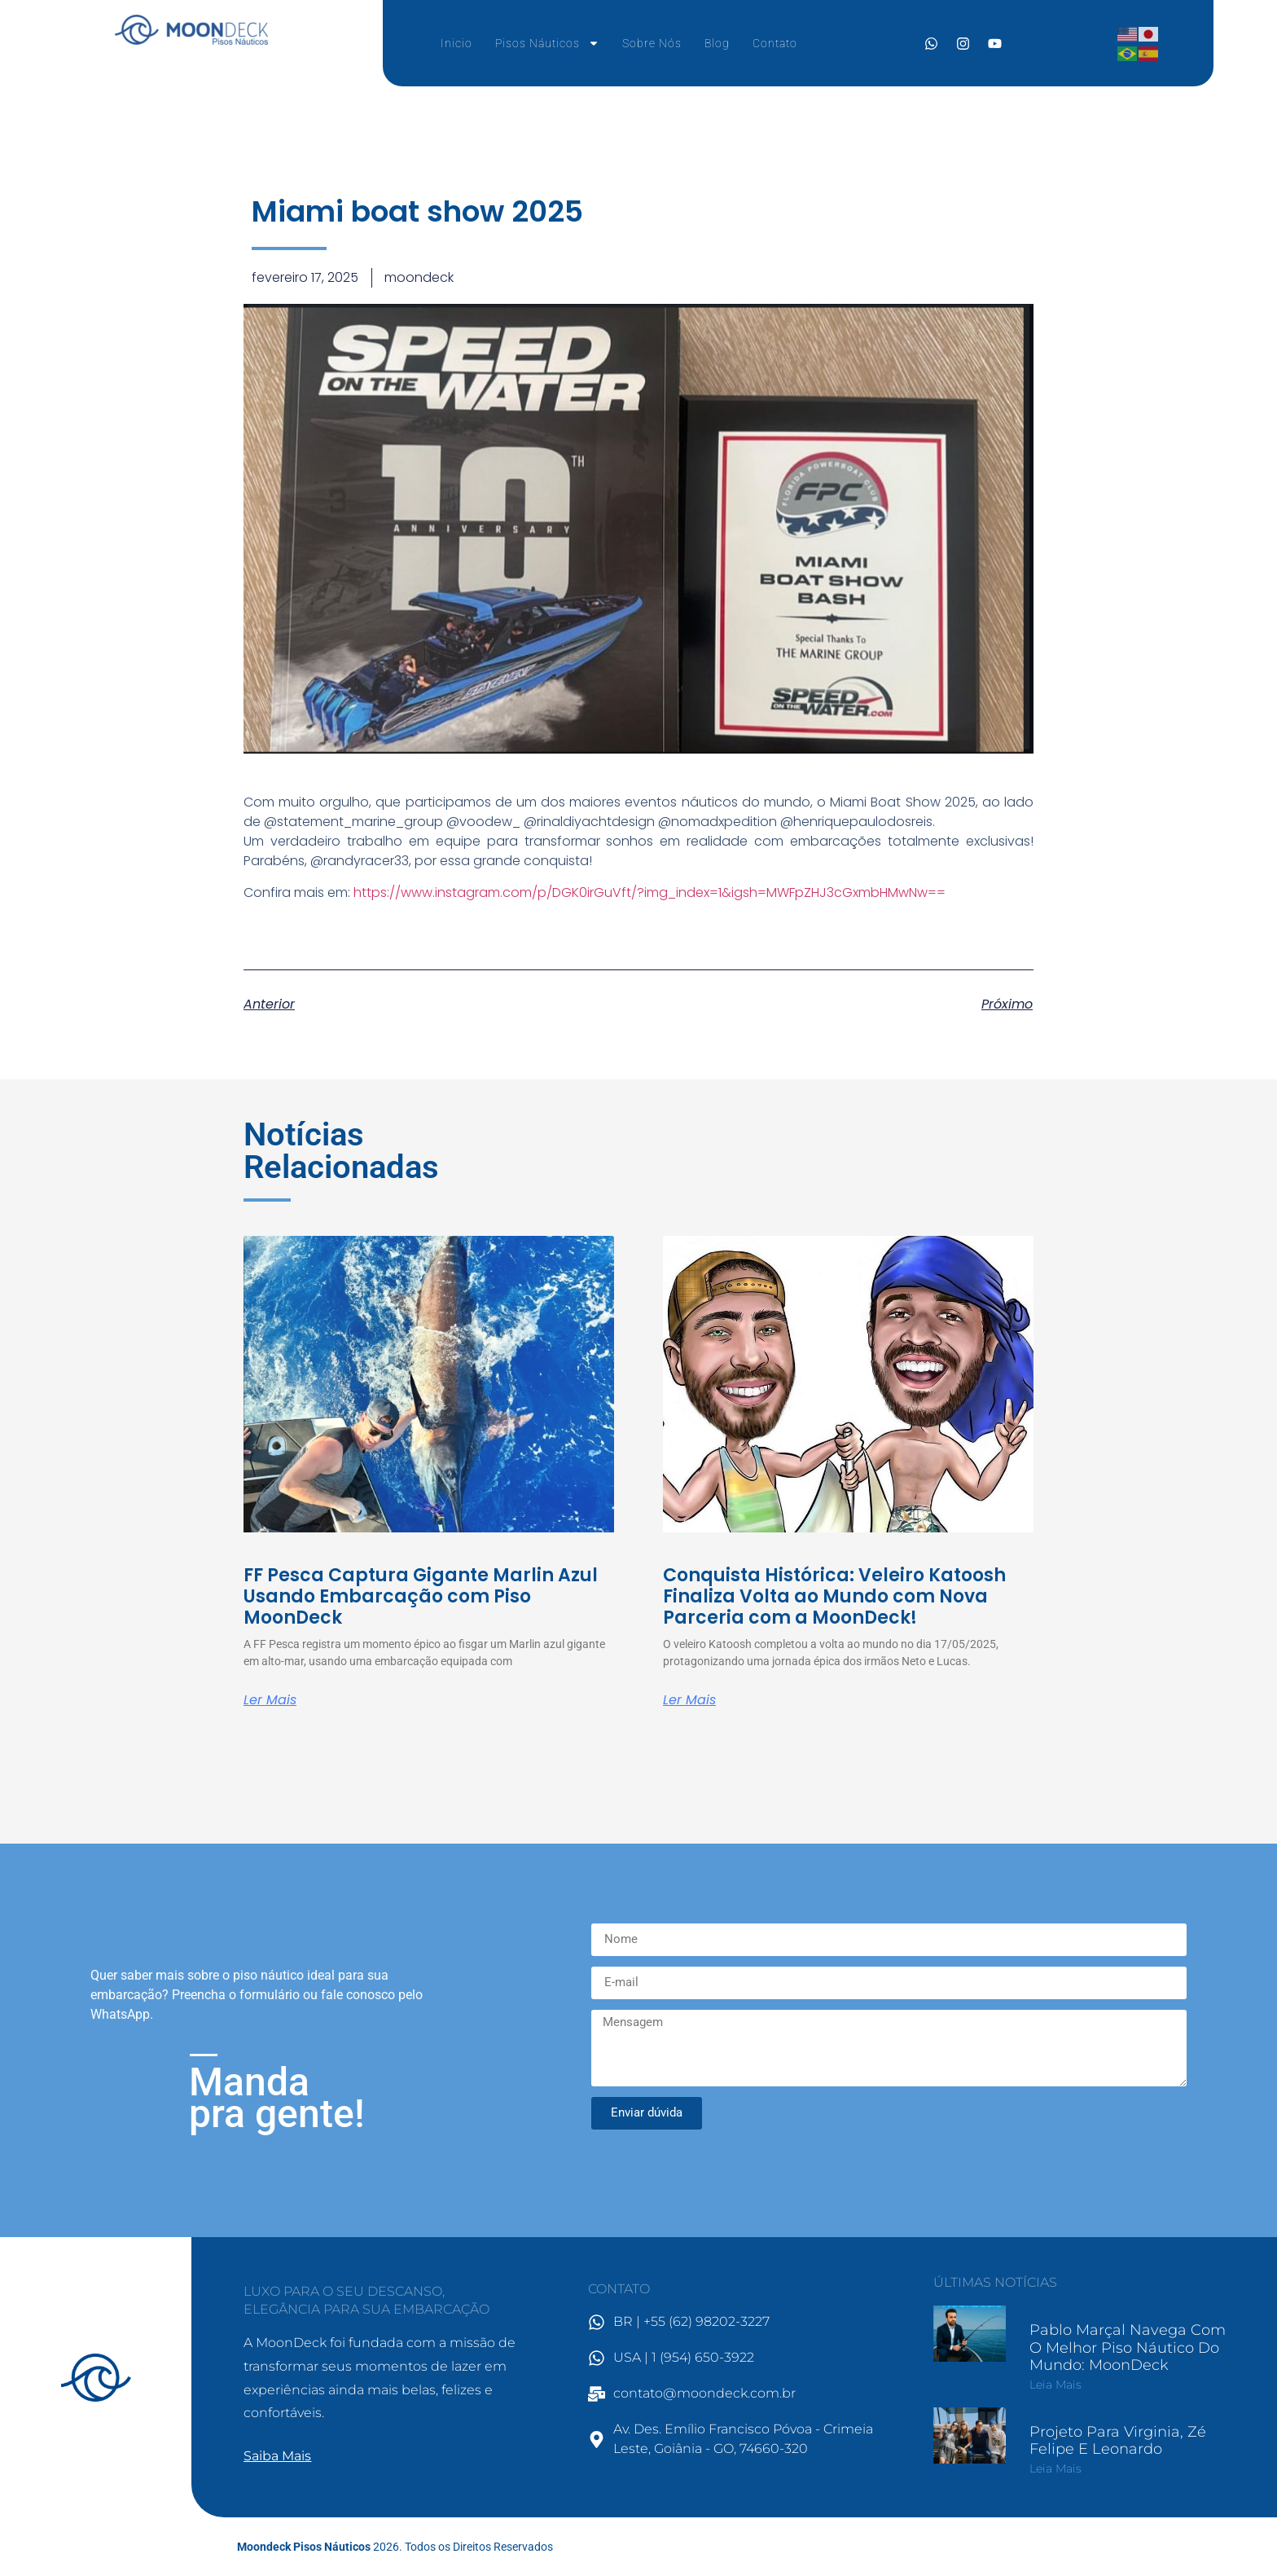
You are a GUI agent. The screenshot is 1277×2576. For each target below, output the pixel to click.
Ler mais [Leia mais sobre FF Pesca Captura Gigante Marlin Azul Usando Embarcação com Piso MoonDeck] (270, 1700)
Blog (717, 43)
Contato (775, 43)
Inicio (456, 43)
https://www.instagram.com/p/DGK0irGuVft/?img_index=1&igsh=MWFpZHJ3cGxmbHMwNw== (649, 892)
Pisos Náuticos (547, 43)
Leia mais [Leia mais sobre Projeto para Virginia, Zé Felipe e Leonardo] (1055, 2468)
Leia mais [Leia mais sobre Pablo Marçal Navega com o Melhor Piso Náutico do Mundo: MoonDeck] (1055, 2384)
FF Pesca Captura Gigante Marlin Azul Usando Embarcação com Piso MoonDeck (421, 1597)
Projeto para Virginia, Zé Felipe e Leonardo (1117, 2441)
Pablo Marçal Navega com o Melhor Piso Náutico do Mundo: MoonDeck (1127, 2347)
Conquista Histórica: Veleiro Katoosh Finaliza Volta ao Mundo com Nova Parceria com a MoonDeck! (834, 1597)
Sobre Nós (652, 43)
